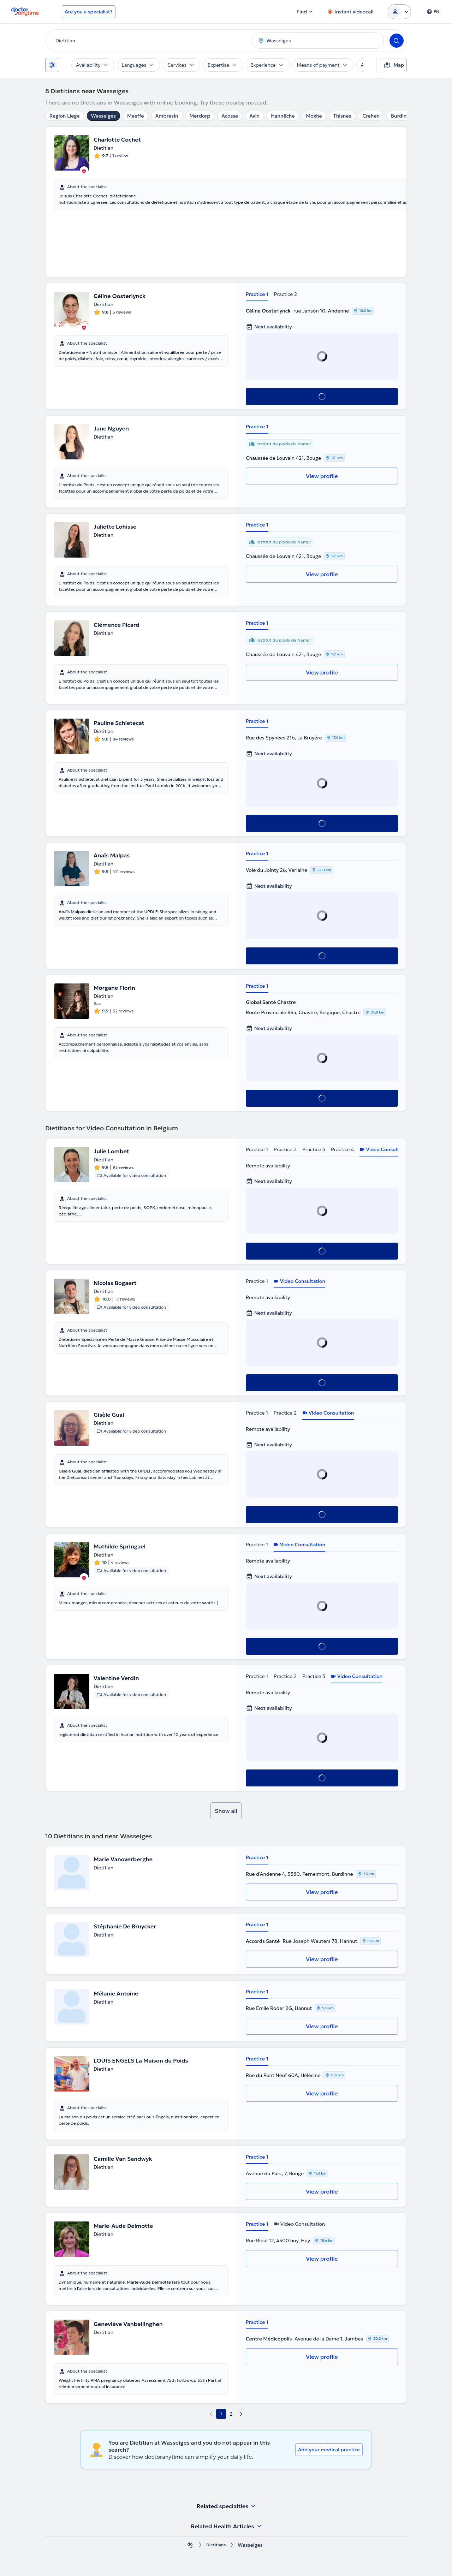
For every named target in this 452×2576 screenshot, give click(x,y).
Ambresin (166, 116)
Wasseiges (103, 116)
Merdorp (200, 116)
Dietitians (216, 2545)
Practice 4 (342, 1149)
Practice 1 (257, 294)
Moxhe (314, 116)
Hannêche (283, 116)
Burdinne (401, 116)
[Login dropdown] (399, 11)
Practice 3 (313, 1149)
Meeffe (135, 116)
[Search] (396, 41)
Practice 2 (285, 294)
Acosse (229, 116)
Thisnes (342, 116)
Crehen (371, 116)
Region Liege (64, 116)
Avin (254, 116)
